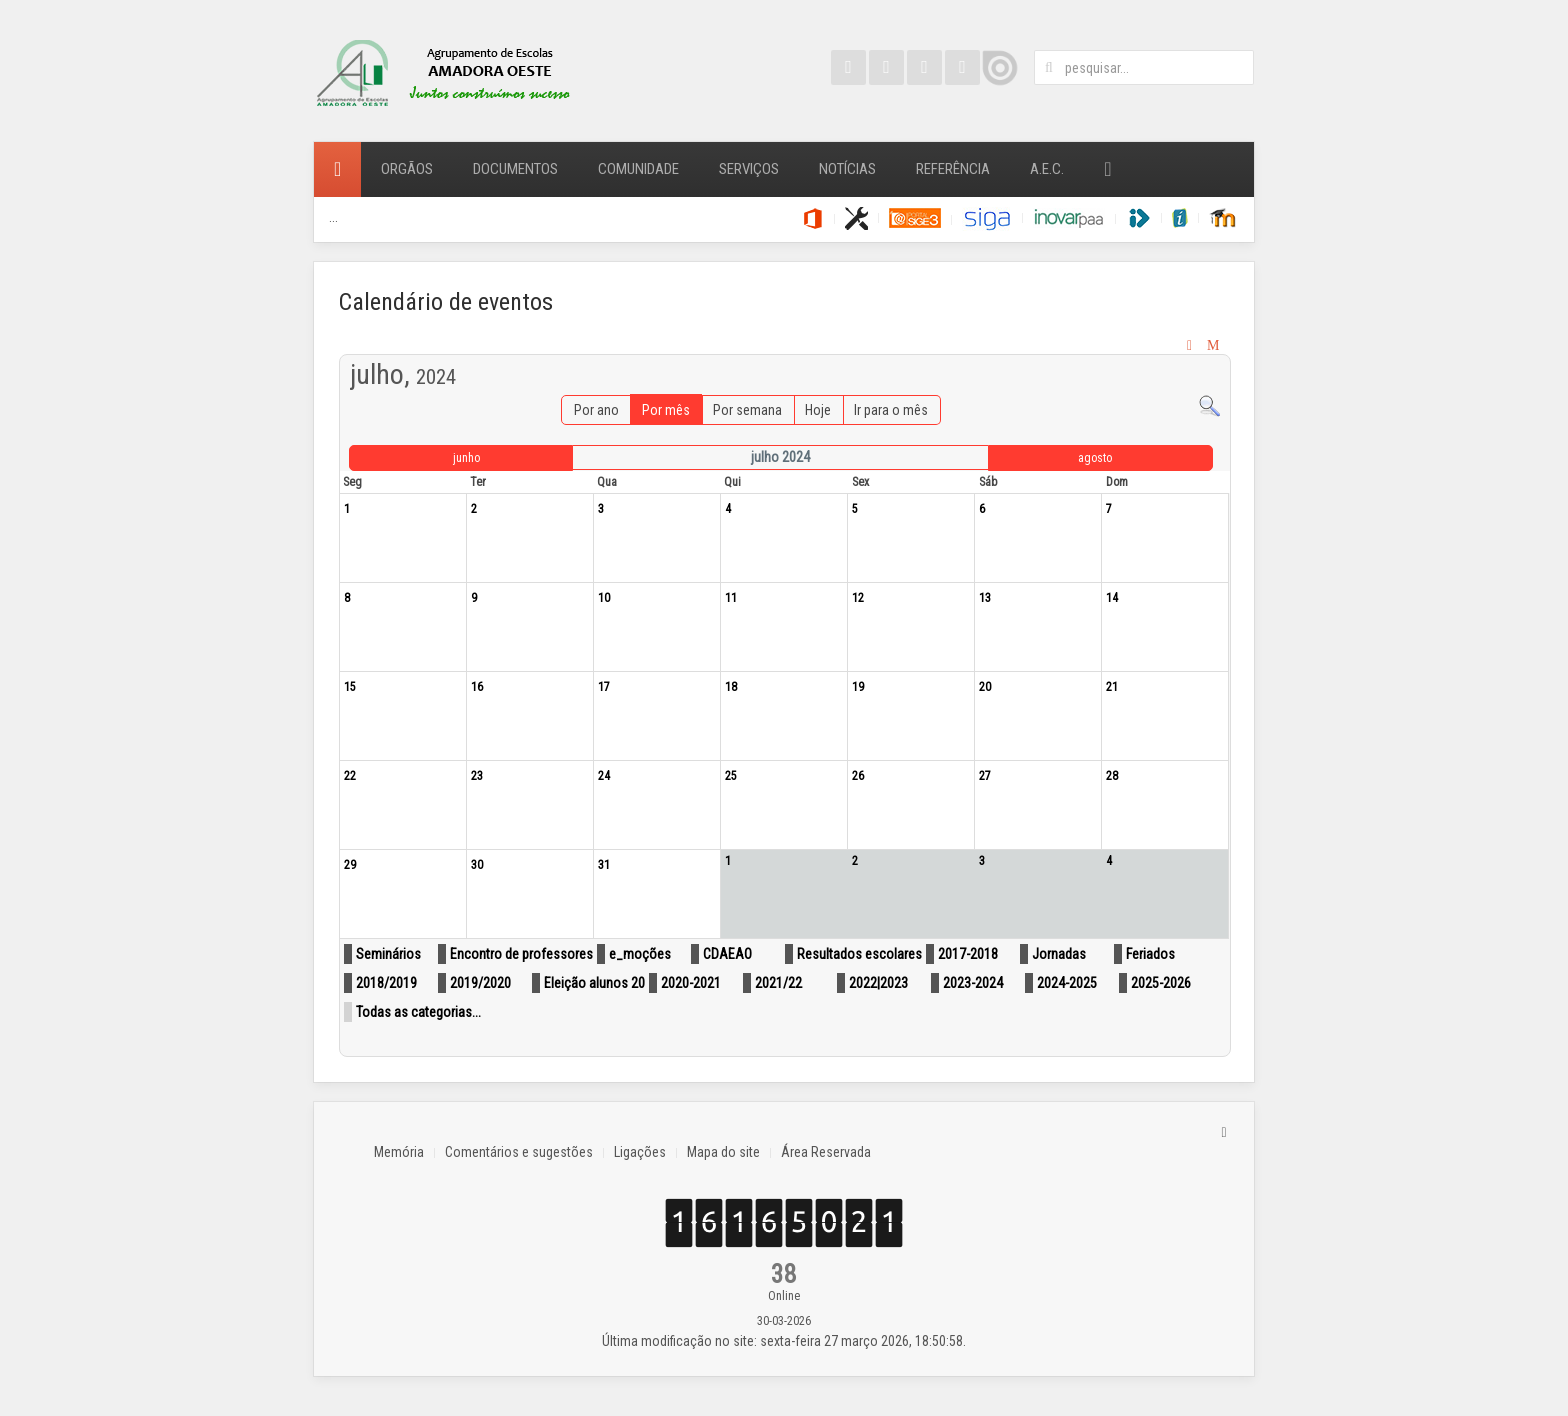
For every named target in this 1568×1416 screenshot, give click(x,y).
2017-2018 (968, 954)
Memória (399, 1152)
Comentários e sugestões (519, 1152)
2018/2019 (386, 983)
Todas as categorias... (418, 1012)
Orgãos (407, 169)
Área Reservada (826, 1152)
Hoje (818, 410)
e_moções (640, 954)
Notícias (847, 169)
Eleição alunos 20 (594, 983)
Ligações (640, 1152)
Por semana (747, 410)
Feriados (1150, 954)
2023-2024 (973, 983)
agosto (1095, 458)
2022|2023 (878, 983)
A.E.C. (1047, 169)
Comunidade (638, 169)
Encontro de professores (521, 954)
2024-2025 (1067, 983)
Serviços (749, 169)
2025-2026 (1161, 983)
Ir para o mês (891, 410)
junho (466, 458)
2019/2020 (480, 983)
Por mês (666, 410)
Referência (953, 169)
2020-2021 (691, 983)
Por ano (596, 410)
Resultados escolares (859, 954)
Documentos (515, 169)
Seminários (388, 954)
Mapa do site (723, 1152)
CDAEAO (727, 954)
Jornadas (1059, 954)
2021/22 (778, 983)
